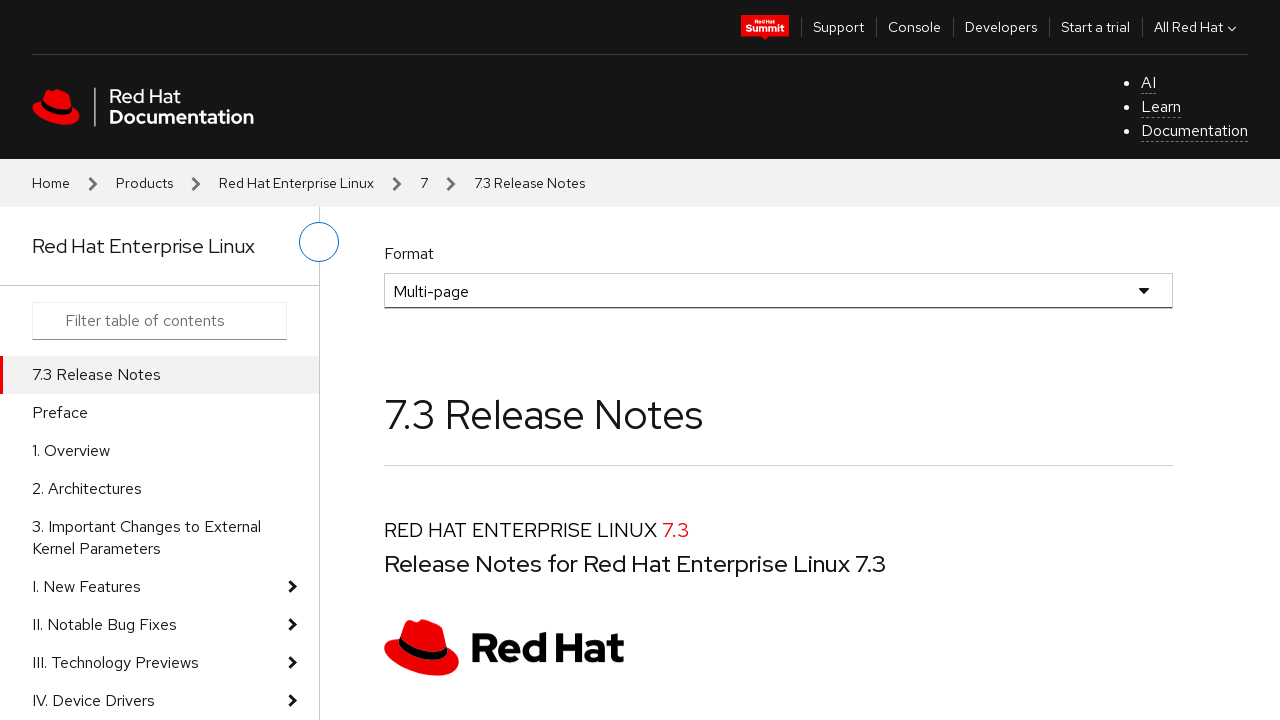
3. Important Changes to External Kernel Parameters (146, 537)
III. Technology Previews (115, 662)
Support (838, 27)
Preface (60, 412)
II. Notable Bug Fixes (104, 624)
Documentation (1194, 130)
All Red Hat (1197, 27)
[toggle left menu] (319, 242)
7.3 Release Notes (96, 374)
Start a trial (1095, 27)
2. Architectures (87, 488)
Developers (1001, 27)
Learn (1161, 106)
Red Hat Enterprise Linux (296, 183)
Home (51, 183)
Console (914, 27)
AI (1148, 82)
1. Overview (71, 450)
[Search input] (159, 321)
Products (144, 183)
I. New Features (86, 586)
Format (409, 253)
